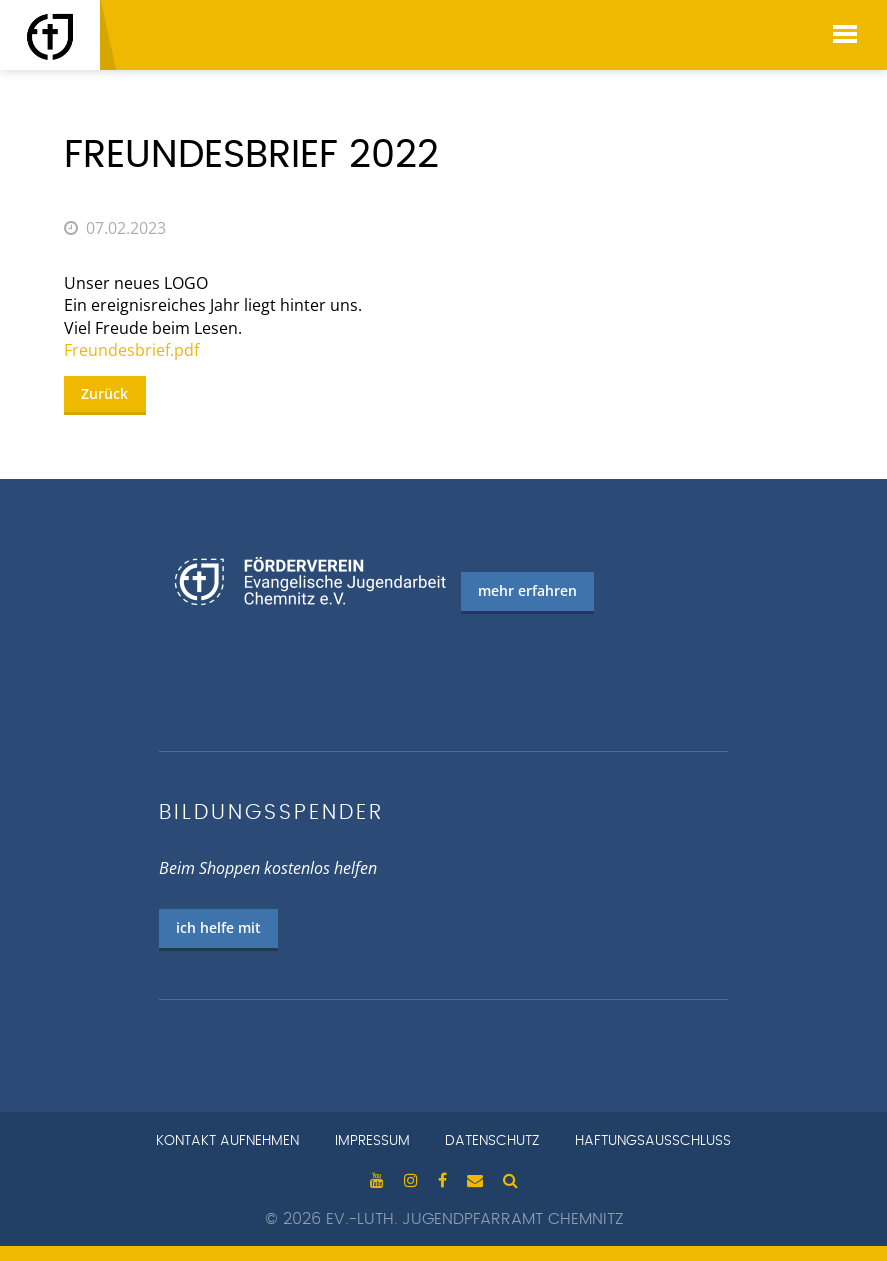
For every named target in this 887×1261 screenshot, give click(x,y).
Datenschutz (492, 1141)
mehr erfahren (527, 590)
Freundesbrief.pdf (131, 350)
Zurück (104, 393)
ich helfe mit (218, 927)
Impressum (372, 1141)
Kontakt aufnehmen (227, 1141)
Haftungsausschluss (653, 1141)
